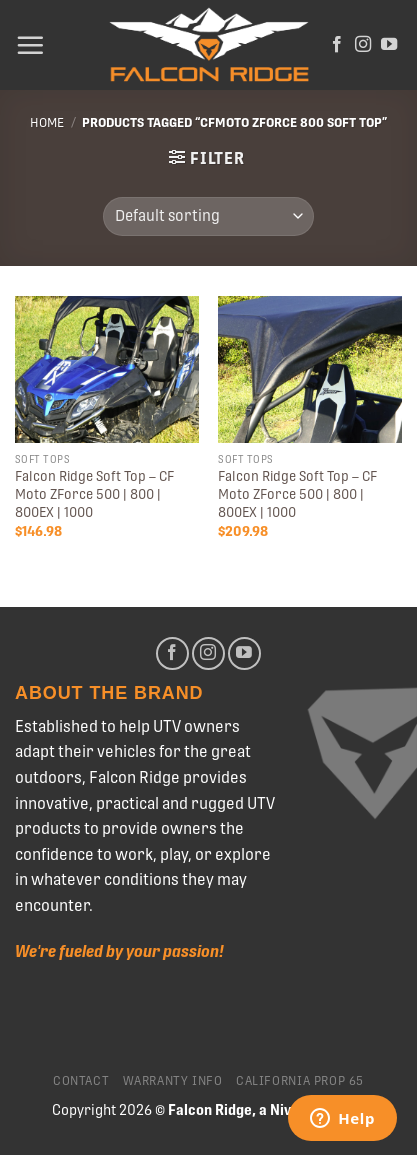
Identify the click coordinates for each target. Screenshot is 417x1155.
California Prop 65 (300, 1081)
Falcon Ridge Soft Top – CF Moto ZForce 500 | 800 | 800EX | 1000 (94, 493)
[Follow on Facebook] (337, 45)
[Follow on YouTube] (389, 45)
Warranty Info (173, 1081)
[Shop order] (208, 216)
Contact (81, 1081)
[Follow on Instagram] (363, 45)
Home (47, 122)
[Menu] (30, 45)
